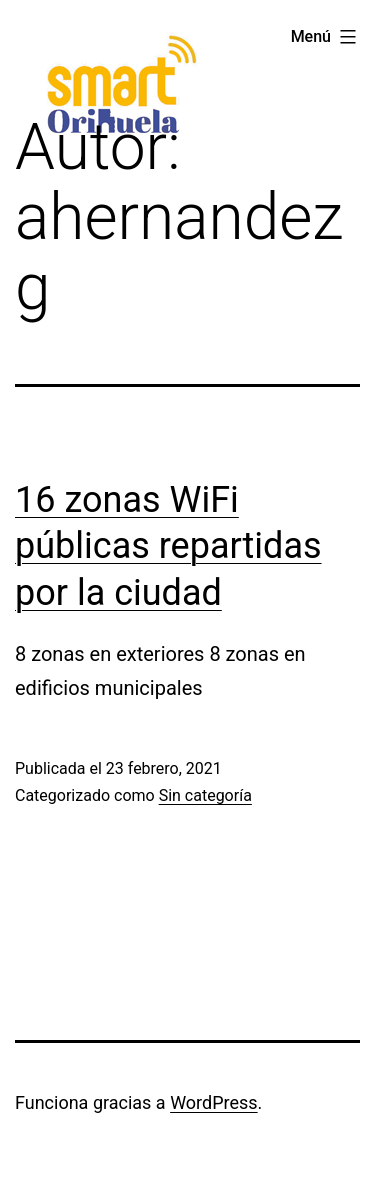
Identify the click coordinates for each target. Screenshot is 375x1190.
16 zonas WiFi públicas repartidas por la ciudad (168, 547)
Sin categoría (205, 795)
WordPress (213, 1102)
